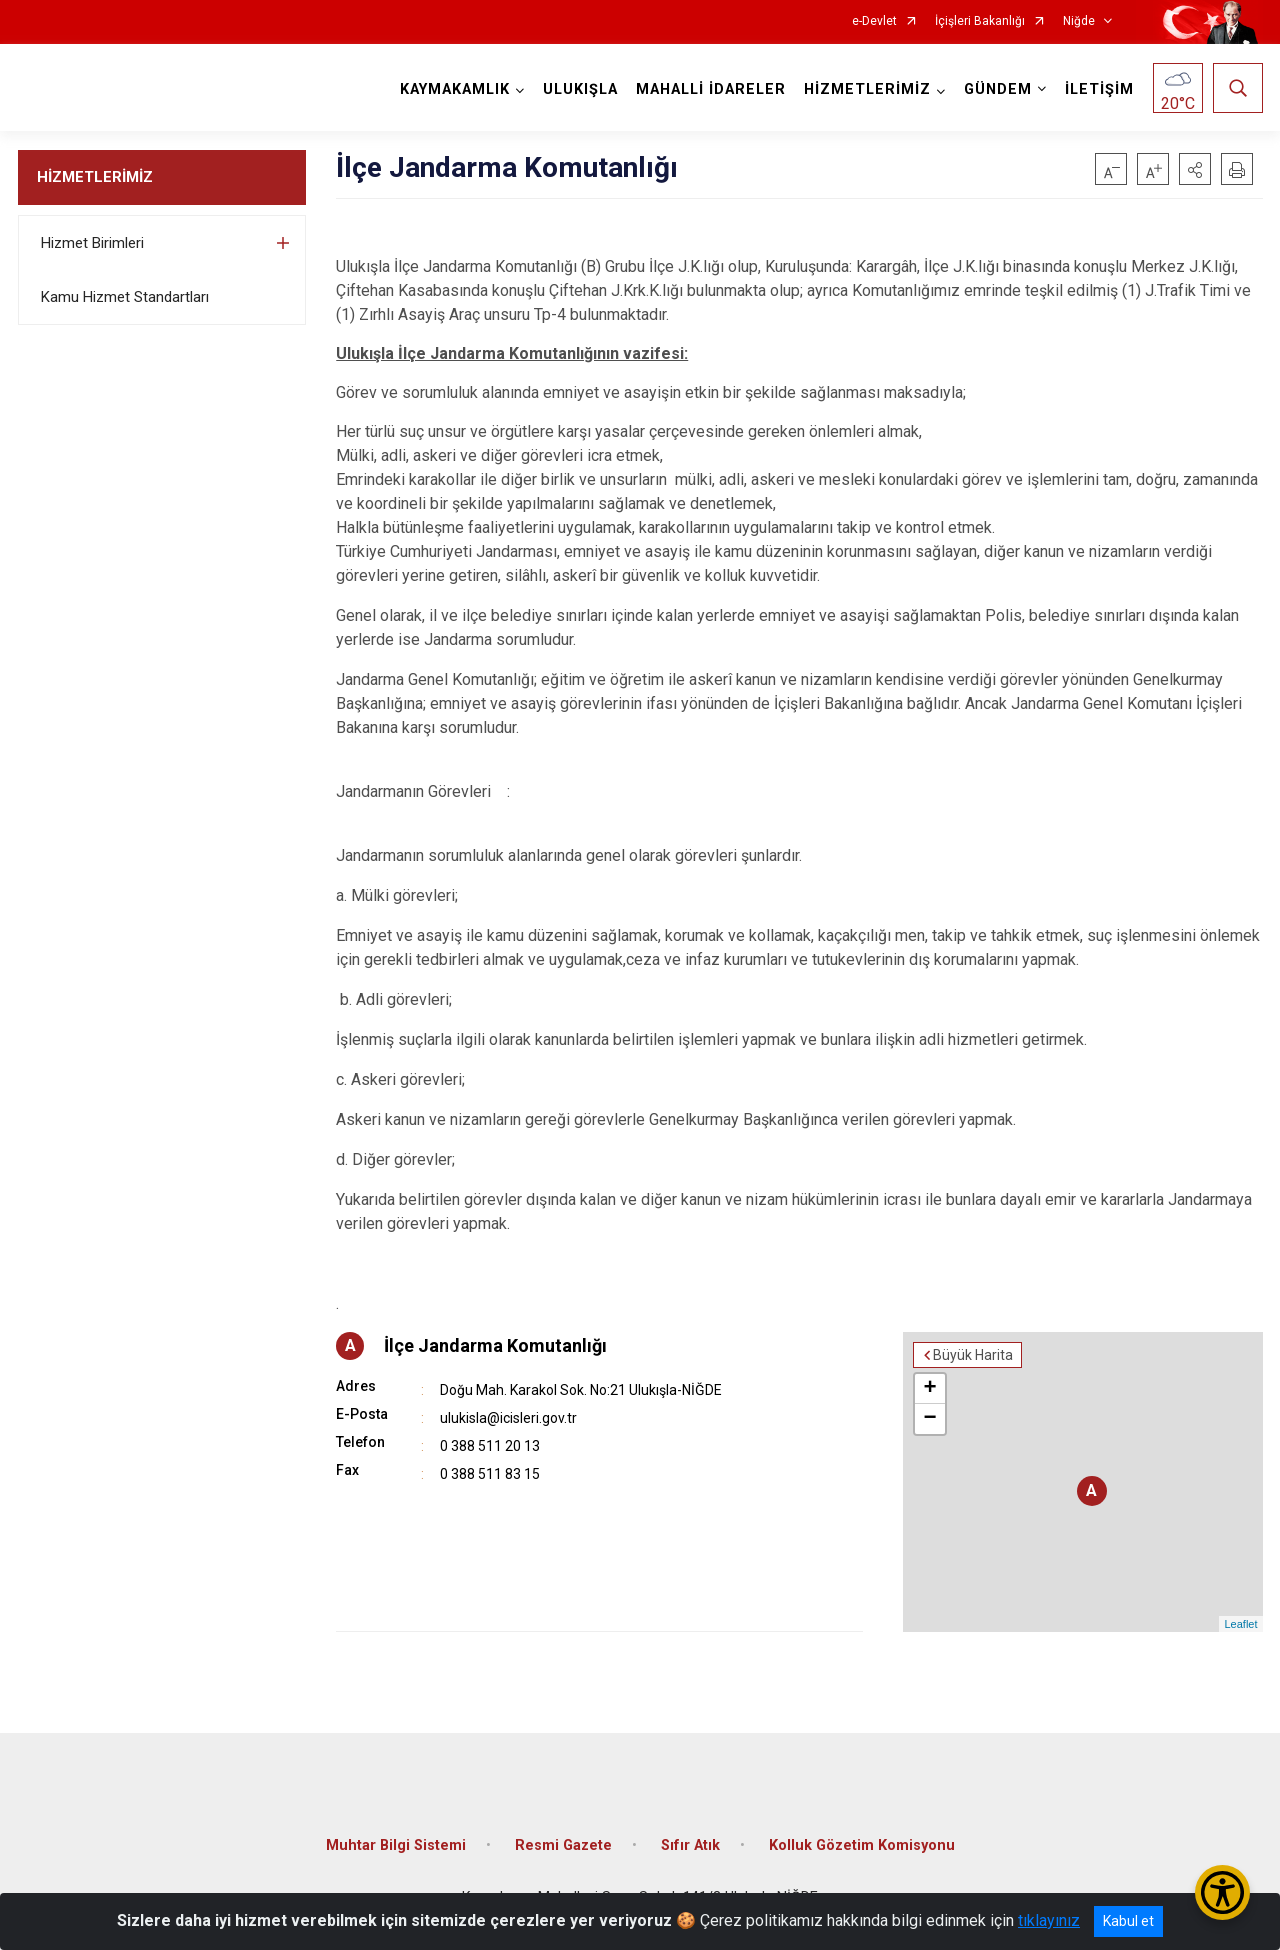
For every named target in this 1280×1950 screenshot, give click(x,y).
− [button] (929, 1419)
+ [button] (929, 1389)
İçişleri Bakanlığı (980, 21)
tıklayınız (1049, 1920)
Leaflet (1240, 1624)
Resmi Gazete (563, 1845)
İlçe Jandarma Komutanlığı (495, 1345)
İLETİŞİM (1099, 89)
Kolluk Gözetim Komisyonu (862, 1845)
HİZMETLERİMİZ (95, 177)
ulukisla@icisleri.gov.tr (508, 1418)
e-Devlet (874, 21)
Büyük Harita (973, 1355)
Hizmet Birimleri (92, 243)
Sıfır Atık (690, 1845)
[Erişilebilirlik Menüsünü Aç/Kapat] (1222, 1892)
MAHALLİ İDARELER (711, 89)
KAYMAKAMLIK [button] (455, 89)
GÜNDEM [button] (998, 89)
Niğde (1079, 21)
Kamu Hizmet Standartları (125, 297)
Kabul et (1128, 1921)
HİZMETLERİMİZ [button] (867, 89)
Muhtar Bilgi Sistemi (396, 1845)
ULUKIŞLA (580, 89)
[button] (1195, 169)
